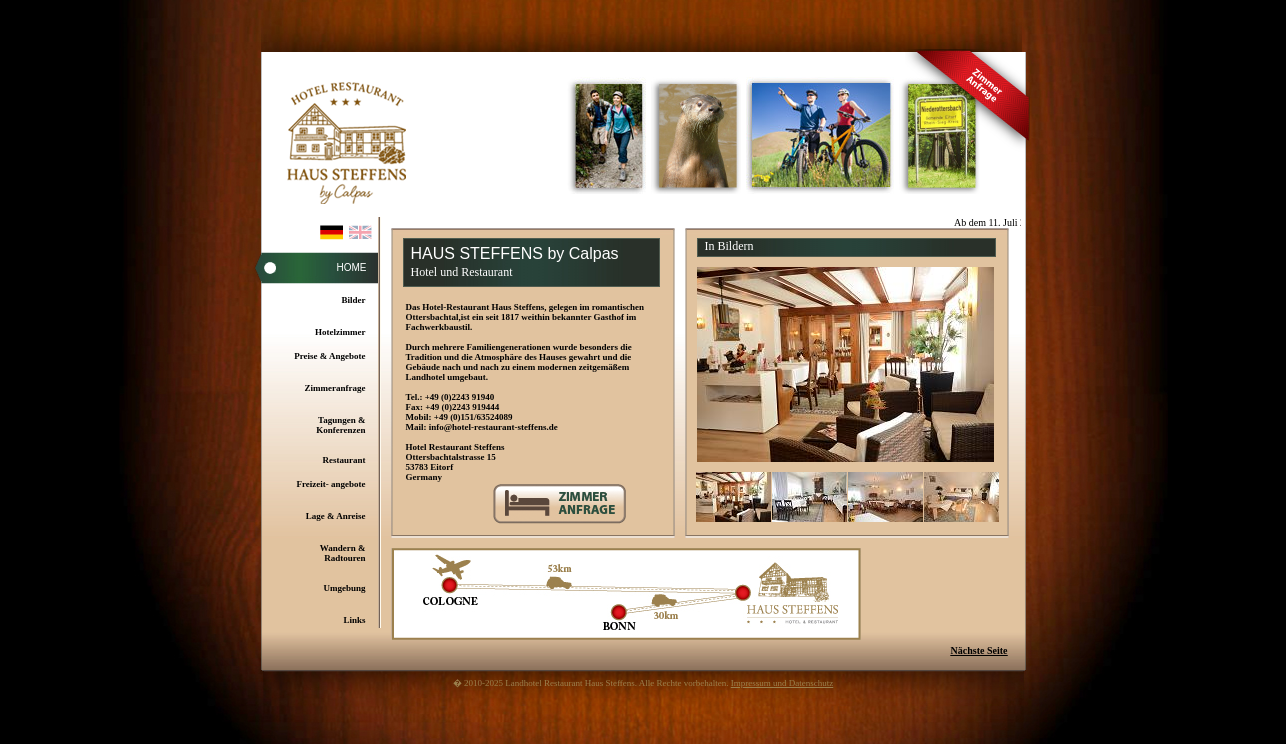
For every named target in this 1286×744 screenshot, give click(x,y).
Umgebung (344, 588)
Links (354, 620)
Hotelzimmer (340, 332)
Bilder (354, 300)
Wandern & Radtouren (343, 553)
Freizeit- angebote (330, 484)
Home (352, 267)
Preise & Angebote (329, 356)
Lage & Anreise (336, 516)
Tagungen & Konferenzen (340, 425)
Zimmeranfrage (335, 388)
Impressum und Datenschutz (782, 683)
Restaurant (344, 460)
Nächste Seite (979, 650)
